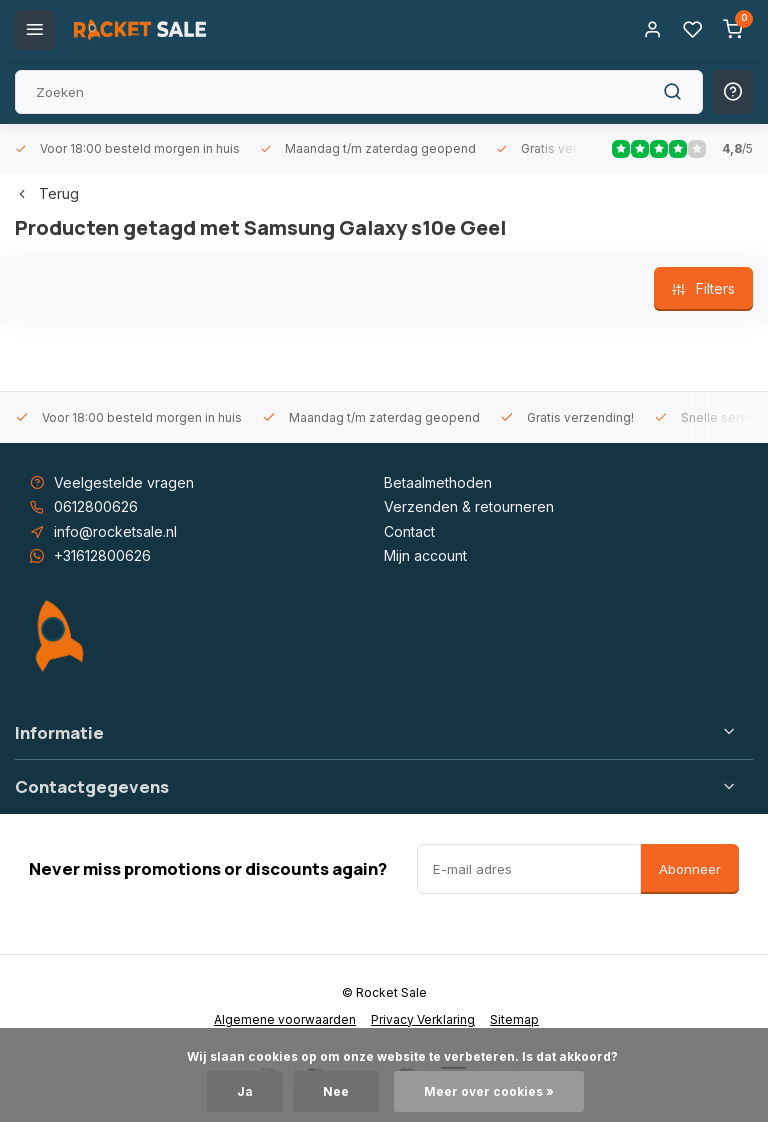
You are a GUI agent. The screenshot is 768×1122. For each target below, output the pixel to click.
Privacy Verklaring (423, 1019)
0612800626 (96, 506)
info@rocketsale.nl (115, 531)
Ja (245, 1091)
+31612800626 (102, 555)
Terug (47, 193)
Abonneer (690, 869)
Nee (336, 1091)
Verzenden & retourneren (469, 506)
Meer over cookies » (489, 1091)
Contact (409, 531)
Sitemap (514, 1019)
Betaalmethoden (438, 482)
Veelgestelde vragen (124, 482)
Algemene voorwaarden (285, 1019)
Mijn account (425, 555)
